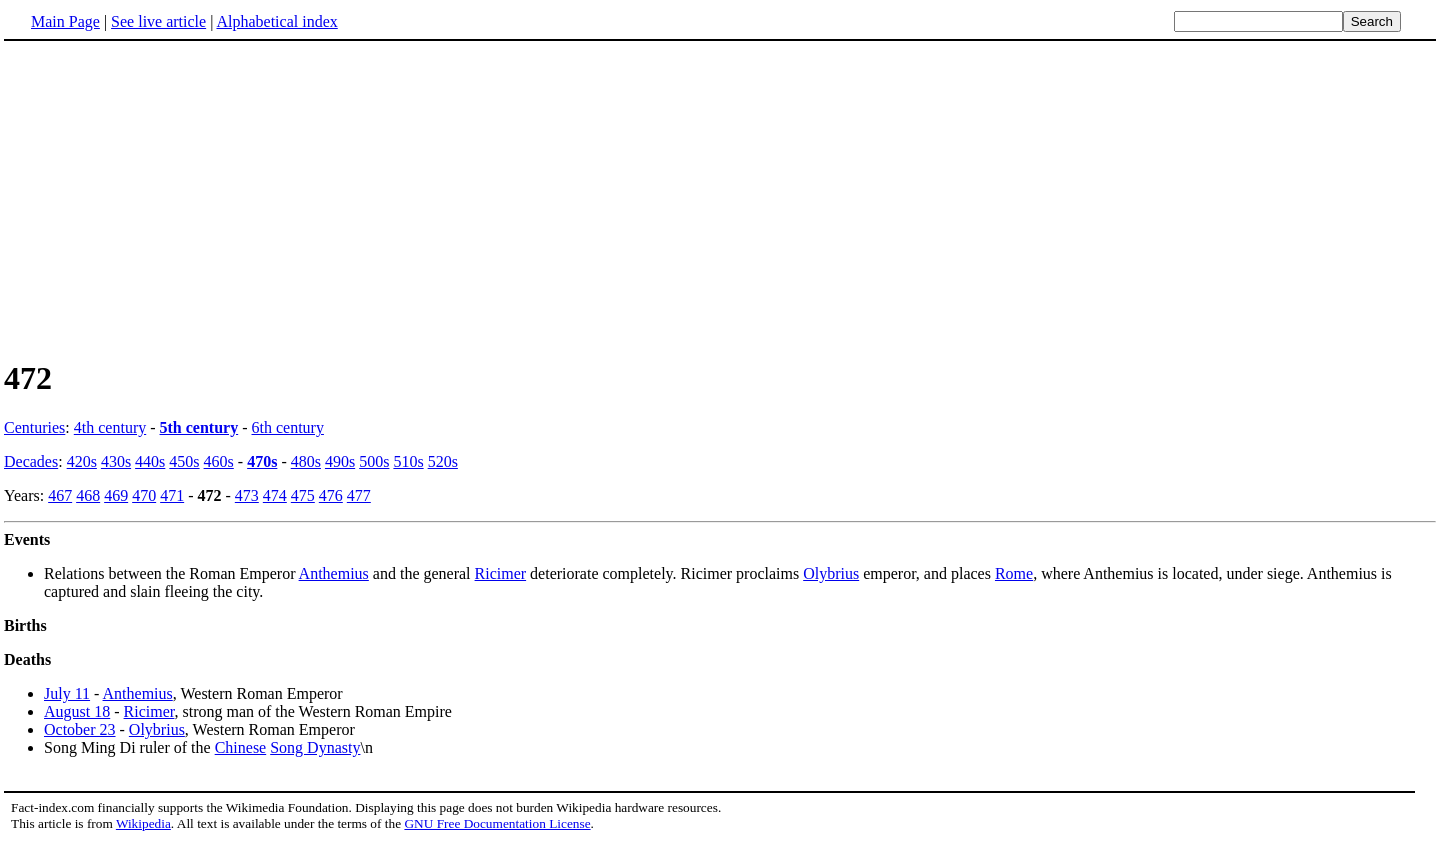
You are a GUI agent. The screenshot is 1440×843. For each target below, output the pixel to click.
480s (306, 461)
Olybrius (831, 573)
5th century (199, 427)
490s (340, 461)
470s (262, 461)
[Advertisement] (720, 199)
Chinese (241, 747)
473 (247, 495)
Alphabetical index (276, 21)
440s (150, 461)
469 (116, 495)
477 (359, 495)
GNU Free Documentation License (497, 823)
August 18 (77, 711)
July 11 (67, 693)
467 (60, 495)
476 (331, 495)
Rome (1014, 573)
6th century (288, 427)
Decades (31, 461)
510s (408, 461)
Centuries (34, 427)
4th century (110, 427)
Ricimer (501, 573)
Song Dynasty (315, 747)
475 (303, 495)
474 (275, 495)
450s (184, 461)
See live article (158, 21)
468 (88, 495)
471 (172, 495)
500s (374, 461)
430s (116, 461)
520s (443, 461)
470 (144, 495)
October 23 (80, 729)
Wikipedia (143, 823)
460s (219, 461)
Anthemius (334, 573)
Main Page (65, 21)
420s (82, 461)
